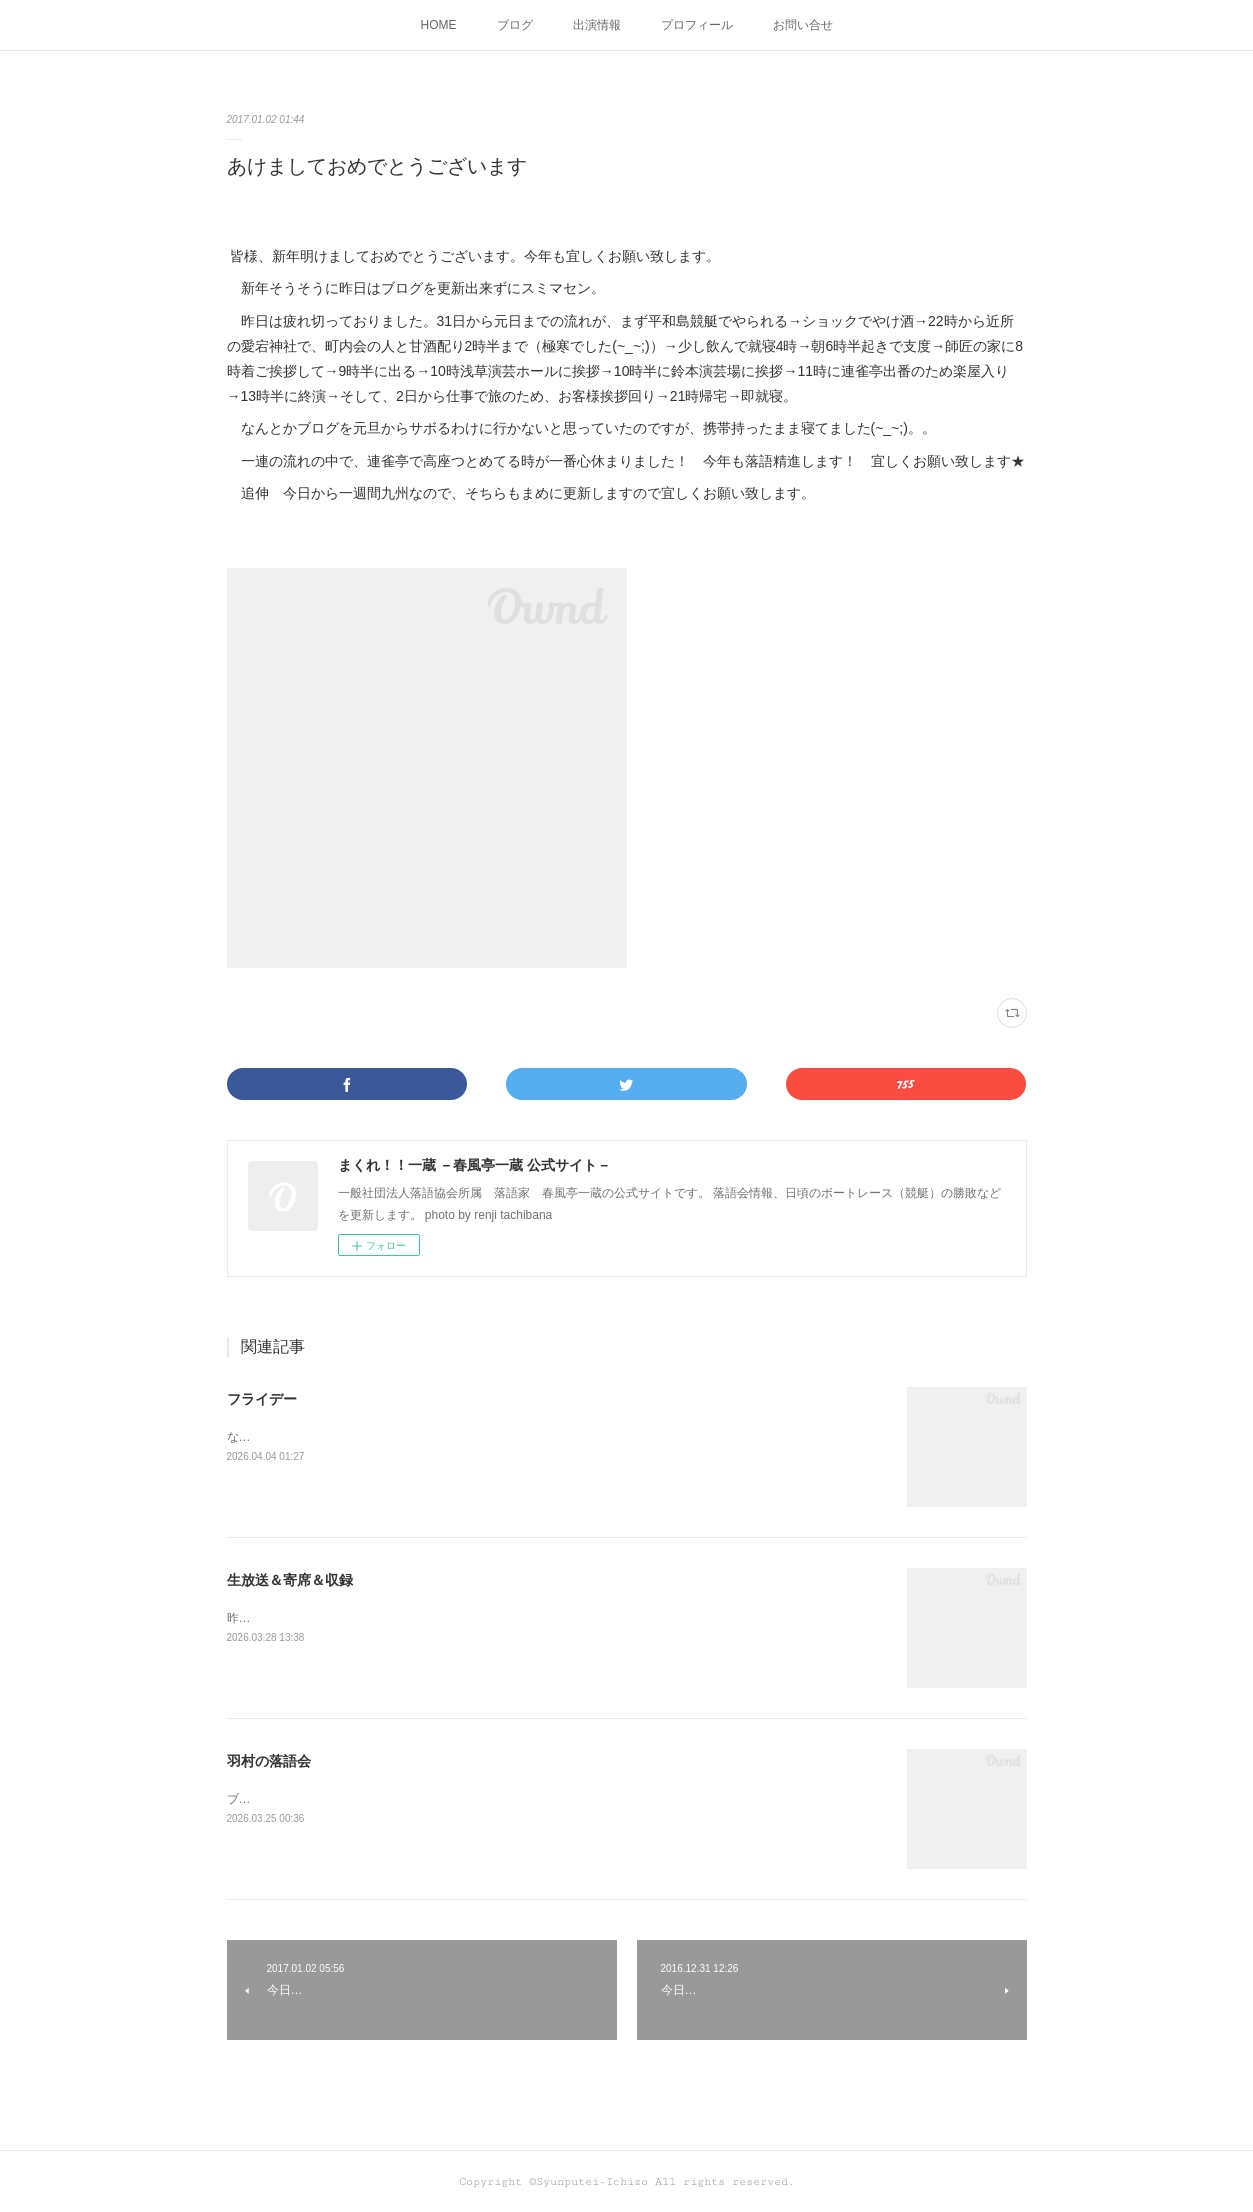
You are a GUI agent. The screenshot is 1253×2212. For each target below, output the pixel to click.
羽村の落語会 (269, 1761)
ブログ (515, 25)
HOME (439, 25)
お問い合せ (803, 25)
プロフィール (697, 25)
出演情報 (597, 25)
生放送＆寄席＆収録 (290, 1580)
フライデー (262, 1399)
